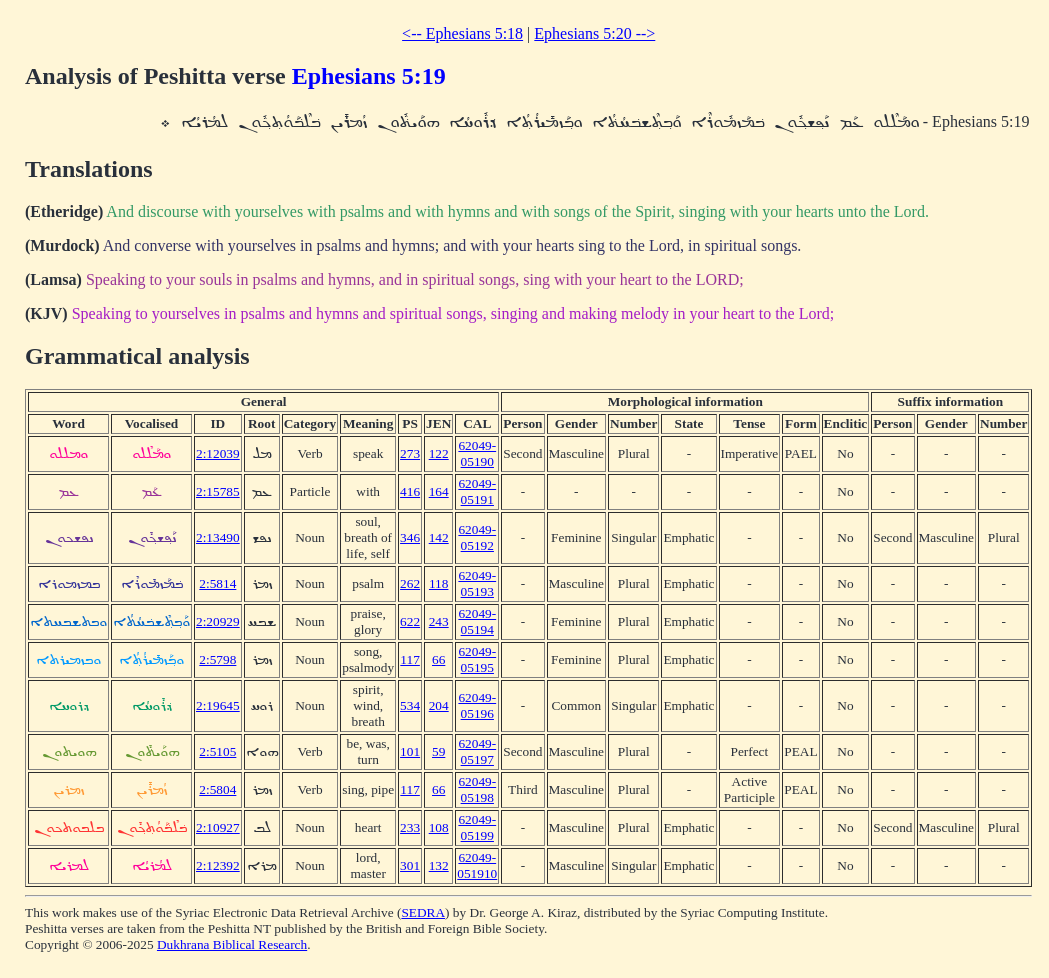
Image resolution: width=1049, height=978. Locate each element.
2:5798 (217, 659)
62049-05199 (477, 827)
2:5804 (217, 789)
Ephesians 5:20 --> (594, 33)
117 (410, 659)
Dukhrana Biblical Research (232, 944)
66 (438, 659)
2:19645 (218, 705)
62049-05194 (477, 621)
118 (439, 583)
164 (439, 491)
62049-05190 (477, 453)
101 (410, 751)
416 (410, 491)
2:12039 (218, 453)
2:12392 (218, 865)
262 (410, 583)
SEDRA (423, 912)
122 (439, 453)
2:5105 (217, 751)
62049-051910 (477, 865)
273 (410, 453)
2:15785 (218, 491)
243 (439, 621)
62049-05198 (477, 789)
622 (410, 621)
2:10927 (218, 827)
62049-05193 (477, 583)
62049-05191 (477, 491)
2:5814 (217, 583)
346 (410, 537)
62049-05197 (477, 751)
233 (410, 827)
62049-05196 (477, 705)
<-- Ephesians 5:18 (462, 33)
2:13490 (218, 537)
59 (438, 751)
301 (410, 865)
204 (439, 705)
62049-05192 (477, 537)
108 (439, 827)
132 (439, 865)
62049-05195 (477, 659)
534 (410, 705)
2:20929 (218, 621)
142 (439, 537)
